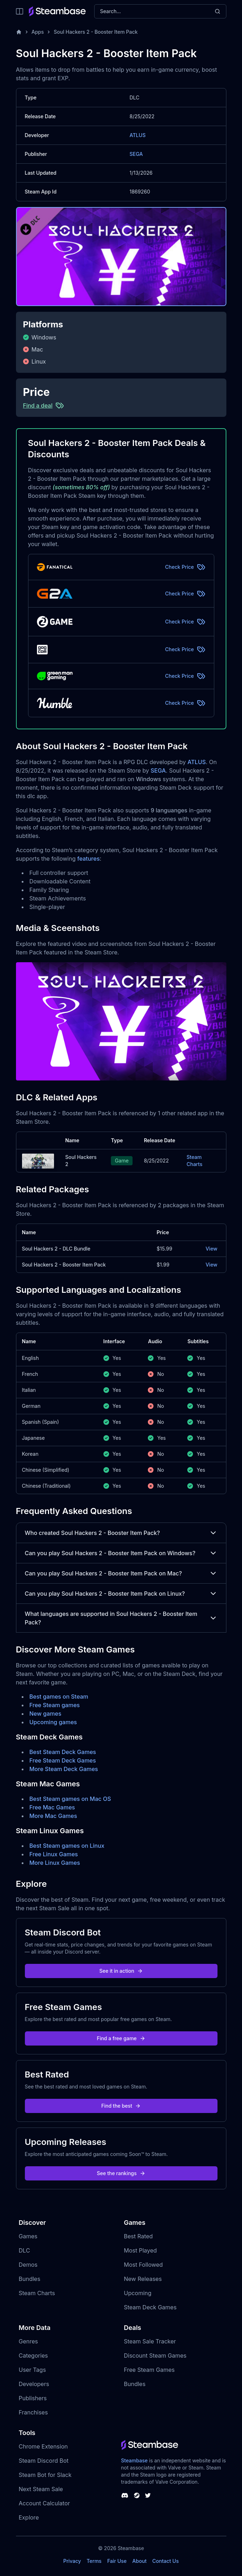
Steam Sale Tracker (150, 2341)
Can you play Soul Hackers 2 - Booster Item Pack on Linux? (121, 1593)
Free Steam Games (149, 2369)
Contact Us (165, 2561)
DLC (24, 2250)
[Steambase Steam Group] (137, 2495)
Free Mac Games (52, 1807)
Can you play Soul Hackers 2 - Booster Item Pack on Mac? (121, 1573)
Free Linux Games (53, 1854)
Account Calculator (44, 2503)
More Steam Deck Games (63, 1768)
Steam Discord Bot (44, 2460)
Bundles (30, 2278)
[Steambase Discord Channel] (124, 2495)
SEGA (136, 154)
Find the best (121, 2106)
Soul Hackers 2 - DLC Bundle (56, 1249)
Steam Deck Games (150, 2307)
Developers (34, 2383)
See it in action (120, 1971)
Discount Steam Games (155, 2355)
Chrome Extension (43, 2446)
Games (28, 2236)
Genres (28, 2341)
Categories (33, 2355)
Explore (29, 2517)
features (88, 858)
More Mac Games (53, 1815)
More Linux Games (54, 1862)
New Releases (143, 2278)
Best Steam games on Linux (66, 1845)
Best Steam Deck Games (62, 1751)
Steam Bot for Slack (45, 2474)
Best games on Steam (58, 1696)
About (139, 2561)
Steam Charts (194, 1160)
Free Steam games (54, 1705)
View (211, 1249)
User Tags (32, 2369)
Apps (38, 32)
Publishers (33, 2398)
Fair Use (117, 2561)
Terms (94, 2561)
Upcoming (138, 2293)
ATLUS (138, 135)
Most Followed (143, 2264)
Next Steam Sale (41, 2489)
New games (45, 1713)
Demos (28, 2264)
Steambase (134, 2460)
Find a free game (121, 2038)
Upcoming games (53, 1722)
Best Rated (138, 2236)
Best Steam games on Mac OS (70, 1798)
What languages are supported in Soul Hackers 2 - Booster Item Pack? (121, 1618)
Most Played (140, 2250)
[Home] (19, 32)
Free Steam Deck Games (62, 1760)
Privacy (72, 2561)
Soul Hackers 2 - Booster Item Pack (96, 32)
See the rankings (121, 2173)
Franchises (33, 2412)
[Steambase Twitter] (148, 2495)
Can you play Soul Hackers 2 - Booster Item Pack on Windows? (121, 1553)
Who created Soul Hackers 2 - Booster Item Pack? (121, 1533)
